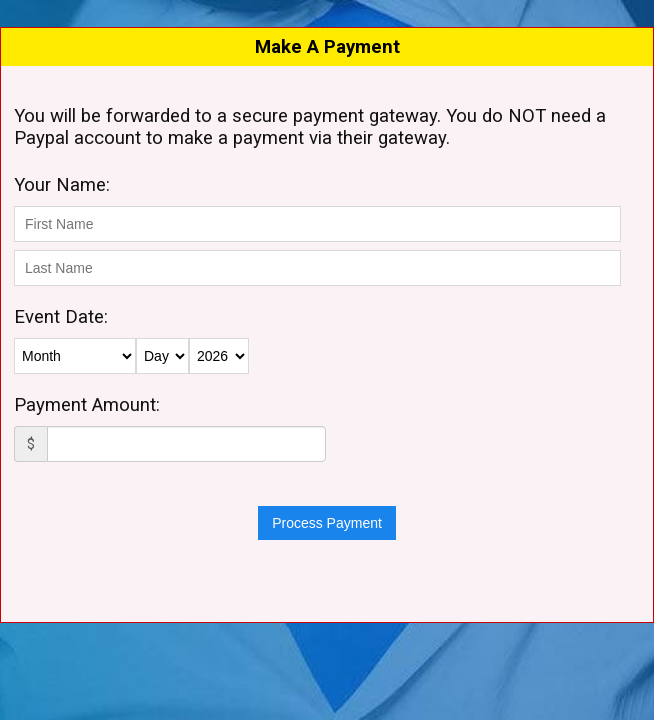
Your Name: (62, 185)
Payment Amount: (87, 405)
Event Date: (61, 317)
